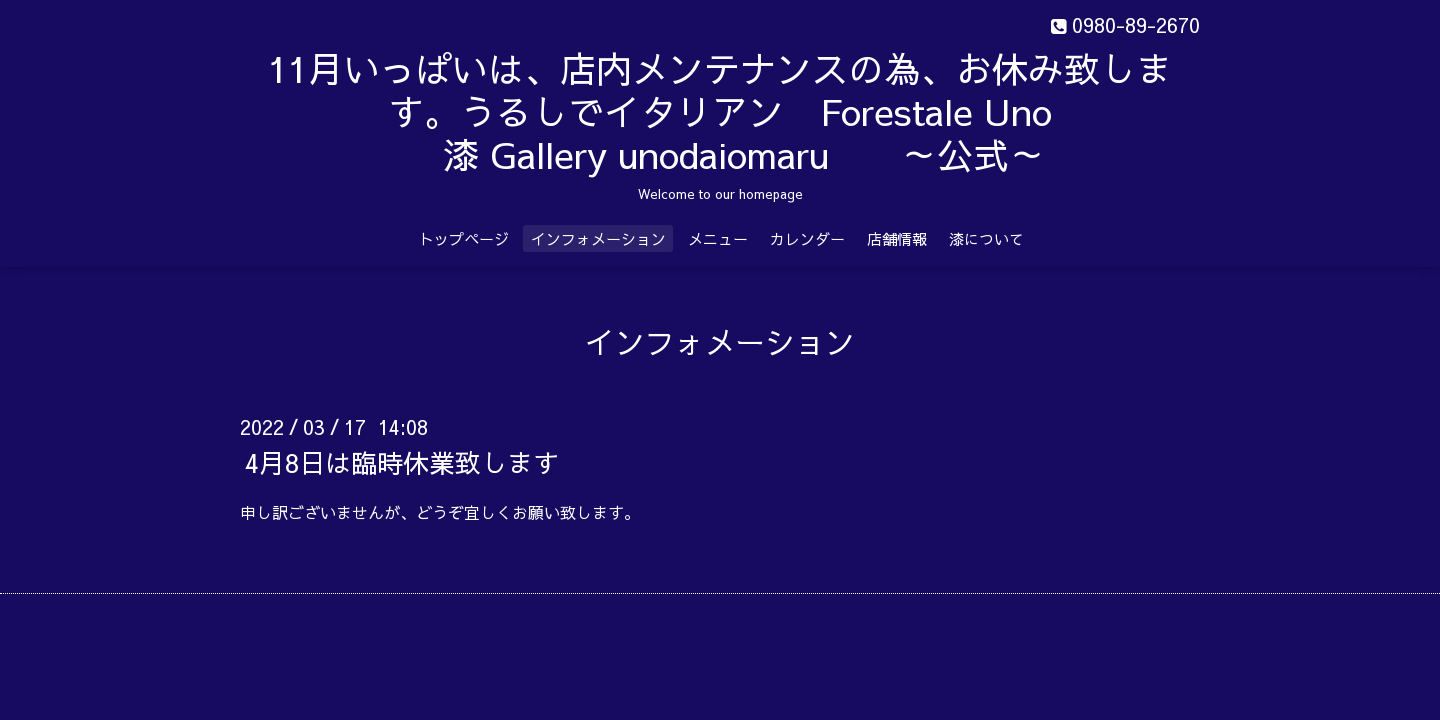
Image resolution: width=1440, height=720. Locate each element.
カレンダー (807, 238)
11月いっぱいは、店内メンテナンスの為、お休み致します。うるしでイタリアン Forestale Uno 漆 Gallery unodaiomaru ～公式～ (720, 111)
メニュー (718, 238)
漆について (986, 238)
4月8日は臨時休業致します (402, 462)
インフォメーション (598, 238)
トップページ (464, 238)
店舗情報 (897, 238)
